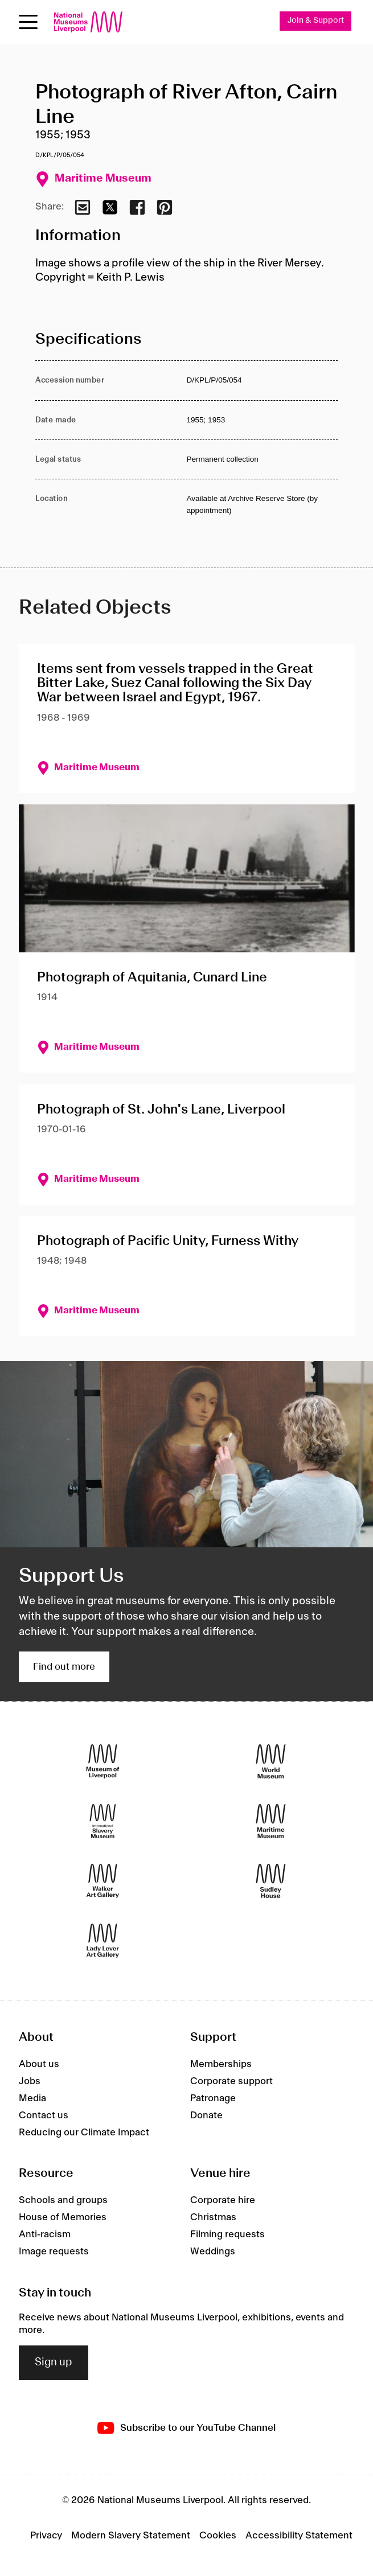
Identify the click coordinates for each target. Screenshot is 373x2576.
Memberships (221, 2064)
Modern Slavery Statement (130, 2535)
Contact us (43, 2115)
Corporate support (231, 2081)
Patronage (213, 2098)
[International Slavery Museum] (103, 1821)
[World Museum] (271, 1762)
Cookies (217, 2535)
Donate (206, 2115)
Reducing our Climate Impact (84, 2132)
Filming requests (227, 2234)
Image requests (54, 2251)
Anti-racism (45, 2234)
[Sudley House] (271, 1881)
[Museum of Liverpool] (103, 1762)
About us (39, 2064)
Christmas (213, 2217)
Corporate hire (222, 2200)
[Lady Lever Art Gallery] (103, 1941)
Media (32, 2098)
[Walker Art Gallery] (103, 1881)
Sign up (53, 2362)
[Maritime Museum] (271, 1821)
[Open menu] (28, 22)
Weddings (212, 2251)
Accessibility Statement (298, 2535)
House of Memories (62, 2217)
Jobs (29, 2081)
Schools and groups (63, 2200)
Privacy (46, 2535)
